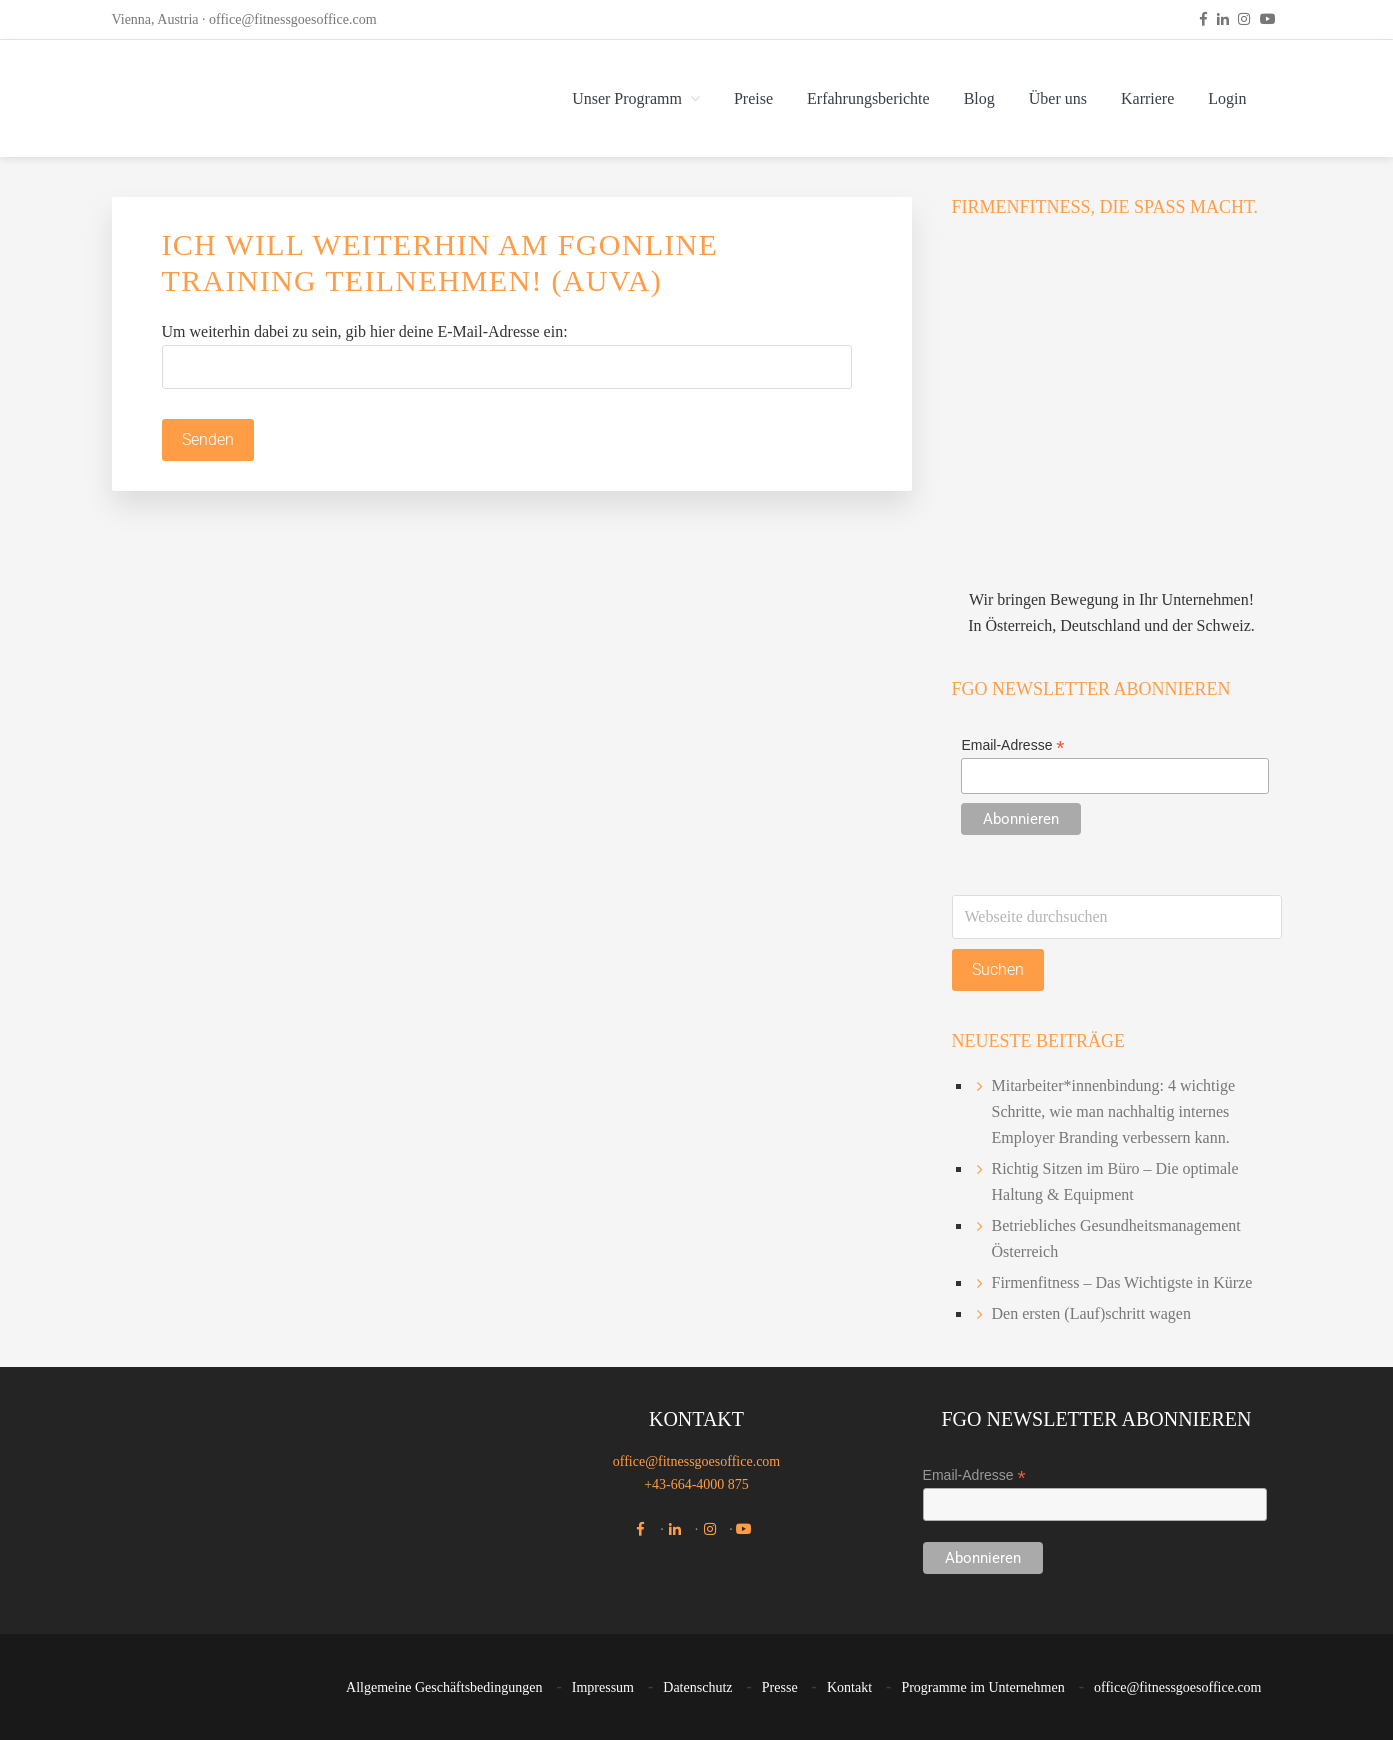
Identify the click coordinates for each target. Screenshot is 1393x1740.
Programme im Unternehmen (982, 1688)
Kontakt (849, 1688)
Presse (780, 1688)
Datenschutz (697, 1688)
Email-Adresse (1012, 745)
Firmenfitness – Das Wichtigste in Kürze (1122, 1282)
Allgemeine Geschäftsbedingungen (444, 1688)
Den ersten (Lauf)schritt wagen (1091, 1313)
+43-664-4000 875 (696, 1484)
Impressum (603, 1688)
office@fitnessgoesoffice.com (293, 19)
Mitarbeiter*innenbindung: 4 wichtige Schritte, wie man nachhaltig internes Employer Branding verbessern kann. (1114, 1111)
